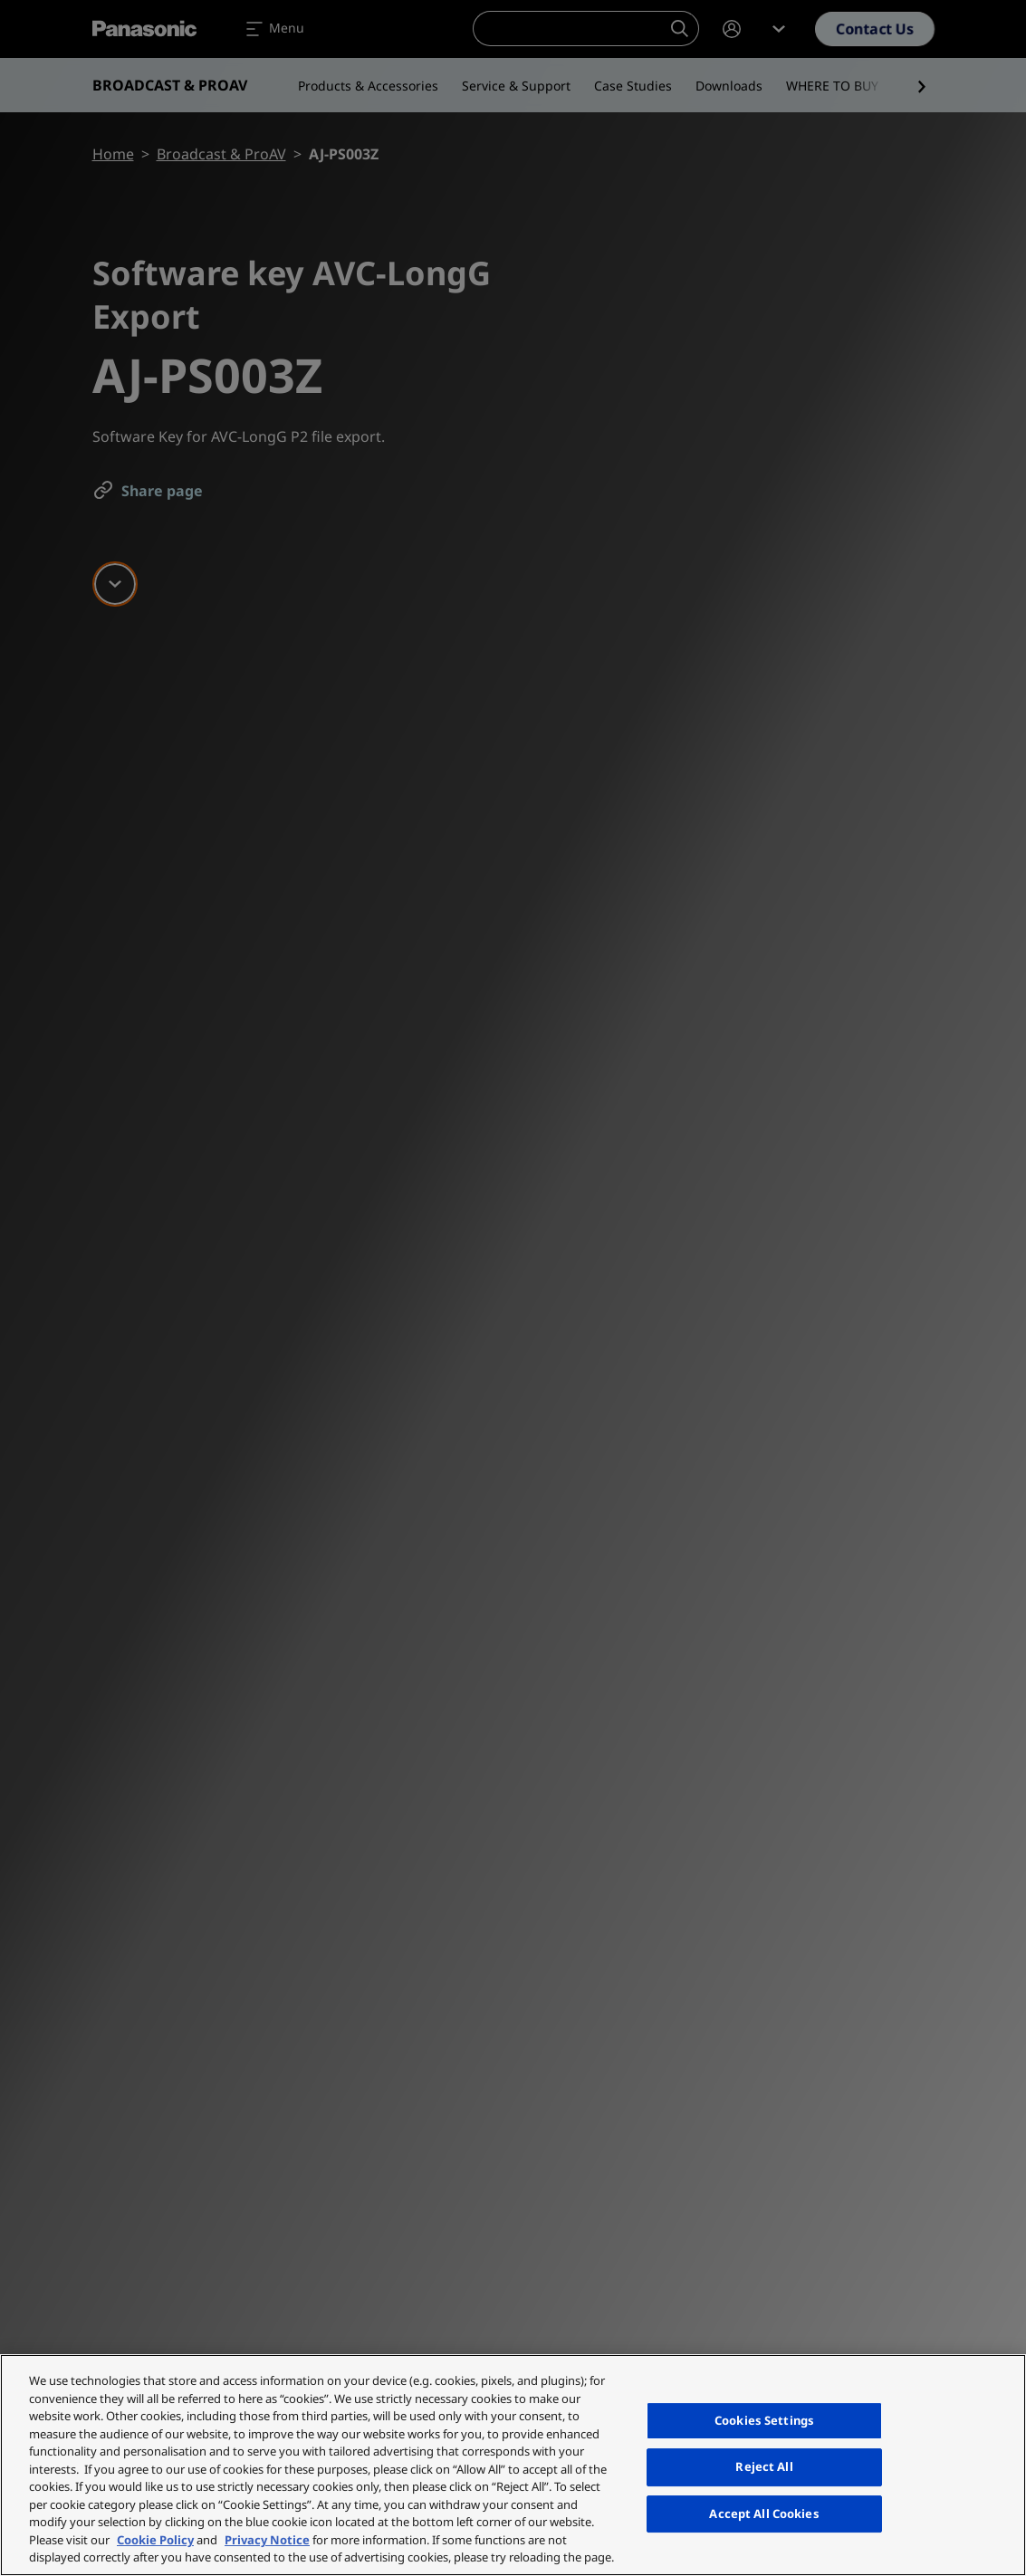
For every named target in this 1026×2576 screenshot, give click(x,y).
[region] (513, 2465)
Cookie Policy (155, 2540)
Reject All (763, 2466)
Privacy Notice (267, 2540)
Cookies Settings (764, 2420)
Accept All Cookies (764, 2513)
